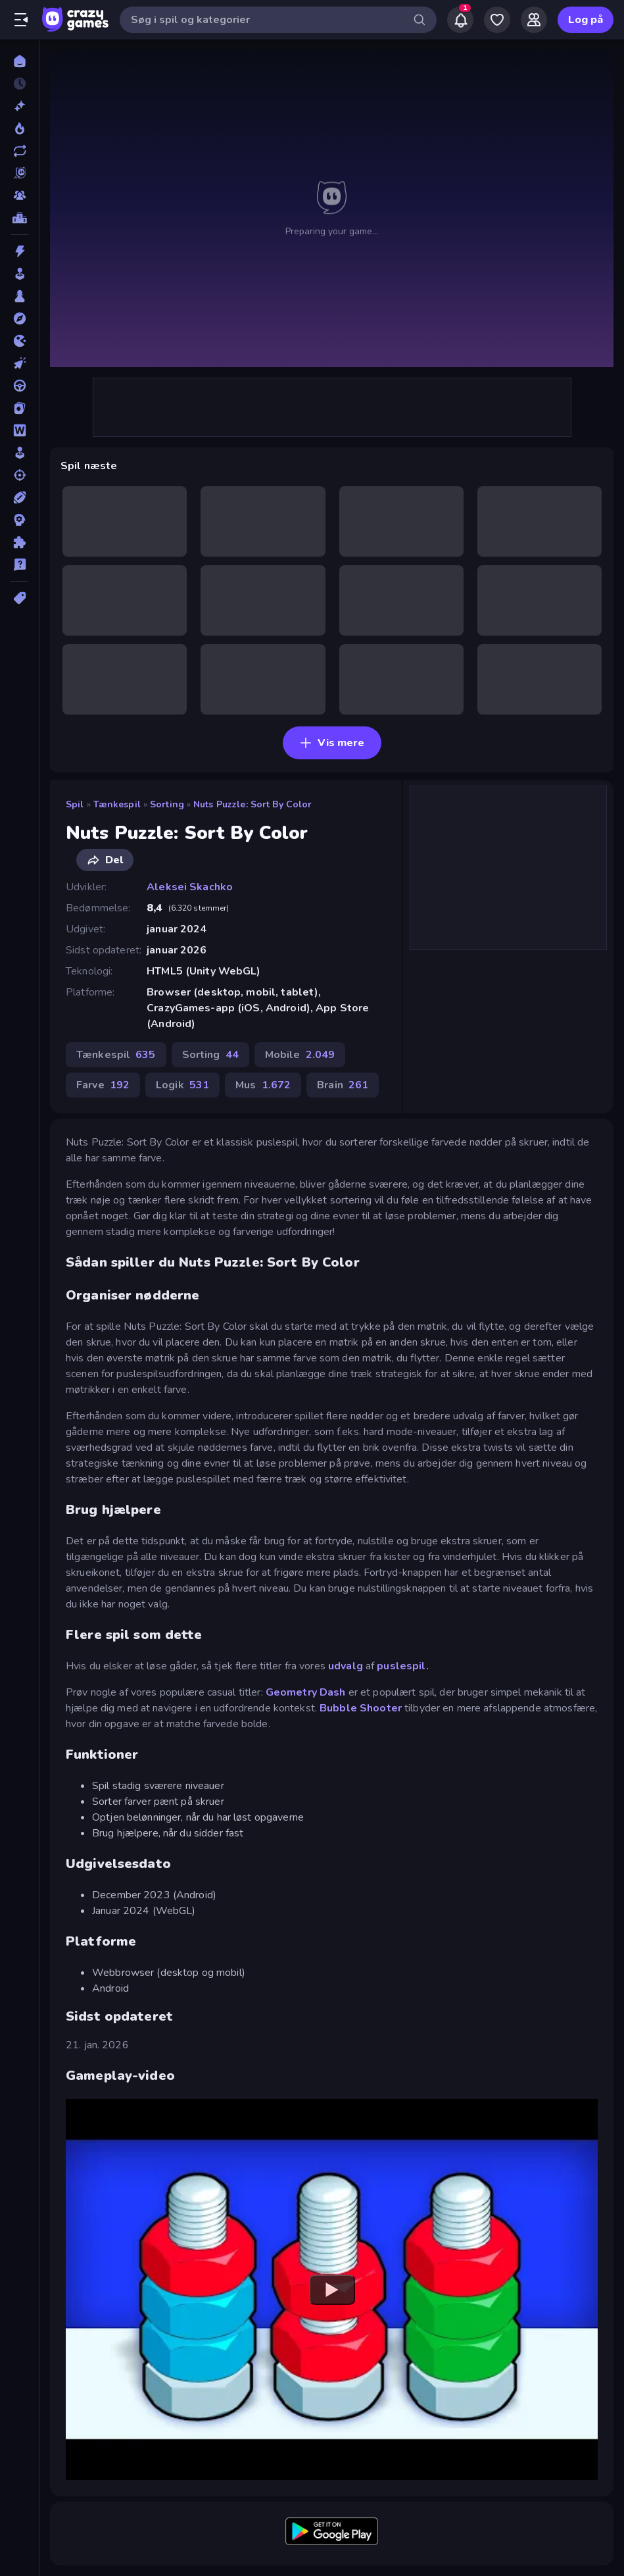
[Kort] (19, 408)
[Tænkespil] (19, 542)
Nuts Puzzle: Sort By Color (252, 804)
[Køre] (19, 385)
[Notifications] (460, 20)
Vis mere (331, 743)
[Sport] (19, 497)
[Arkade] (19, 274)
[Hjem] (19, 61)
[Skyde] (19, 475)
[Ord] (19, 430)
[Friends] (534, 20)
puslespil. (402, 1666)
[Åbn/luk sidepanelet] (21, 20)
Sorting (167, 804)
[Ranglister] (19, 218)
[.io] (19, 341)
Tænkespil (117, 804)
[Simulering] (19, 453)
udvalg (345, 1666)
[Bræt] (19, 296)
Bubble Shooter (361, 1708)
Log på (585, 20)
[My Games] (497, 20)
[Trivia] (19, 564)
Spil (75, 804)
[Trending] (19, 128)
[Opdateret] (19, 150)
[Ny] (19, 106)
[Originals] (19, 173)
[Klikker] (19, 363)
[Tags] (19, 598)
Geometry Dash (306, 1692)
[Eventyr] (19, 318)
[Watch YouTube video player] (332, 2290)
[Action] (19, 251)
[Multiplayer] (19, 195)
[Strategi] (19, 520)
